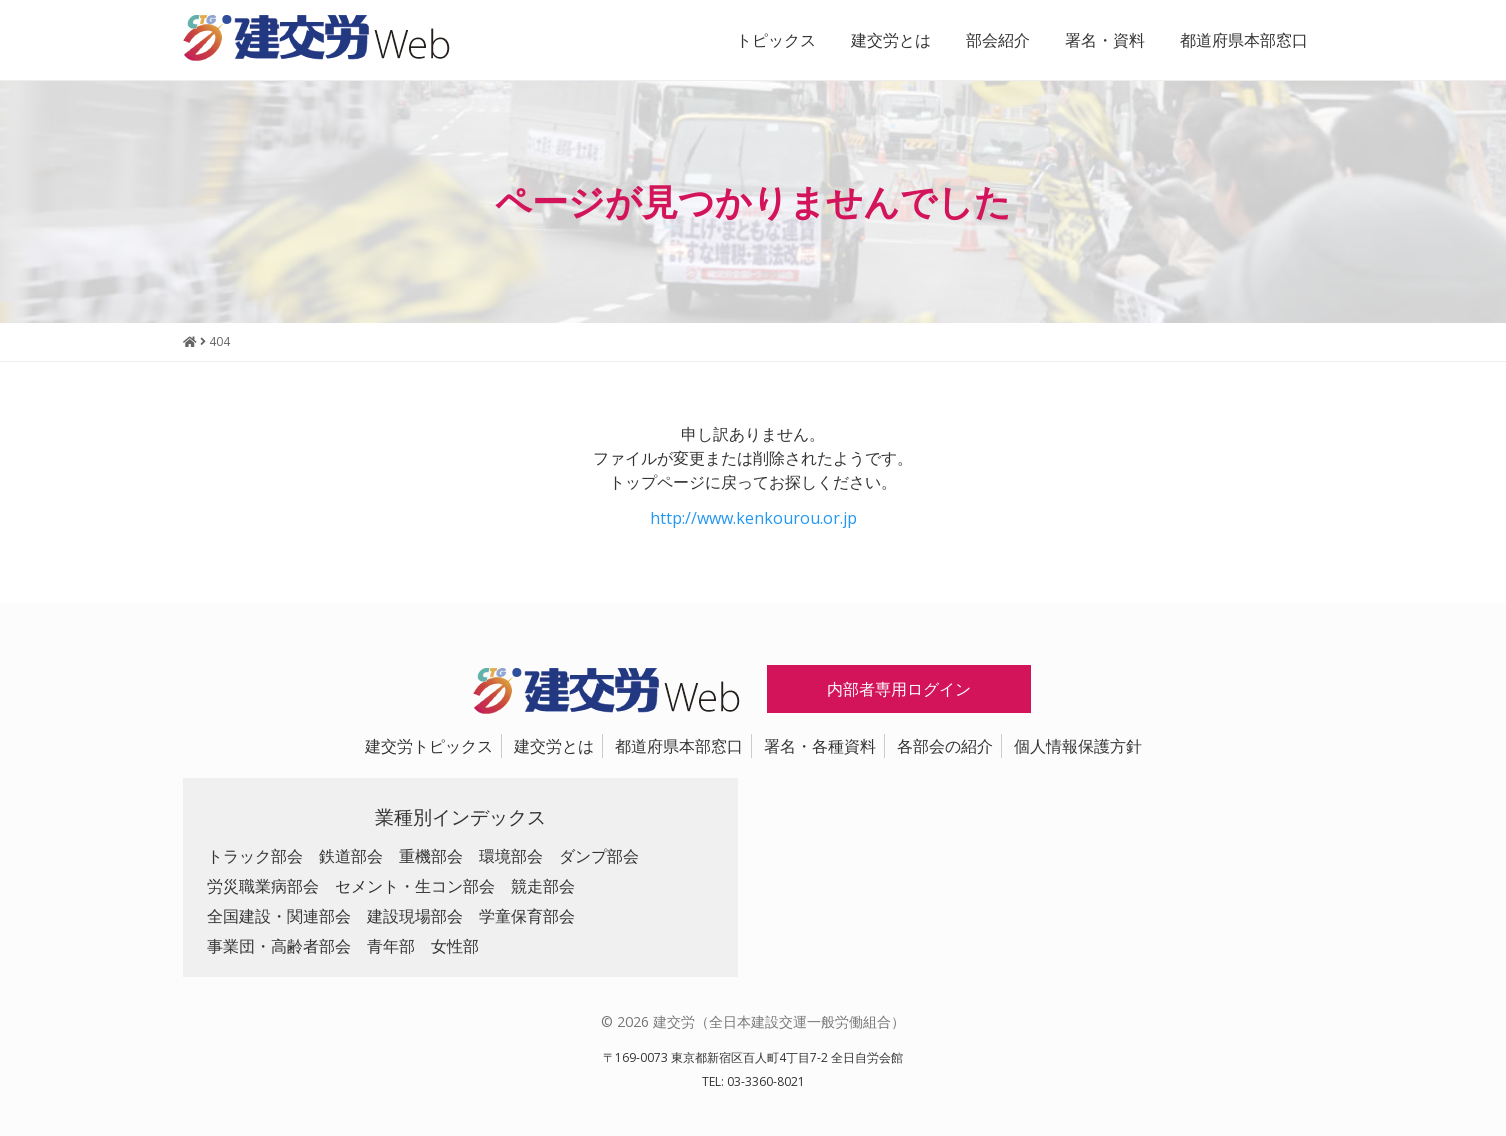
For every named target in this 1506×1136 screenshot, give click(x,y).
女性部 (455, 946)
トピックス (776, 40)
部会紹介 (998, 40)
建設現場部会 (415, 916)
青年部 (391, 946)
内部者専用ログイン (899, 689)
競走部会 (543, 886)
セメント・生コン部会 (415, 886)
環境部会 (511, 856)
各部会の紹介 (945, 746)
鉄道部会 (351, 856)
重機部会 (431, 856)
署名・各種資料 (820, 746)
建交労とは (891, 40)
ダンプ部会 (599, 856)
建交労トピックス (429, 746)
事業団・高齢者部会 (279, 946)
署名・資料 (1105, 40)
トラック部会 (255, 856)
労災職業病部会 (263, 886)
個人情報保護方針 (1078, 746)
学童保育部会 (527, 916)
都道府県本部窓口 (1244, 40)
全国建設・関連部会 (279, 916)
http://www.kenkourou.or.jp (753, 518)
